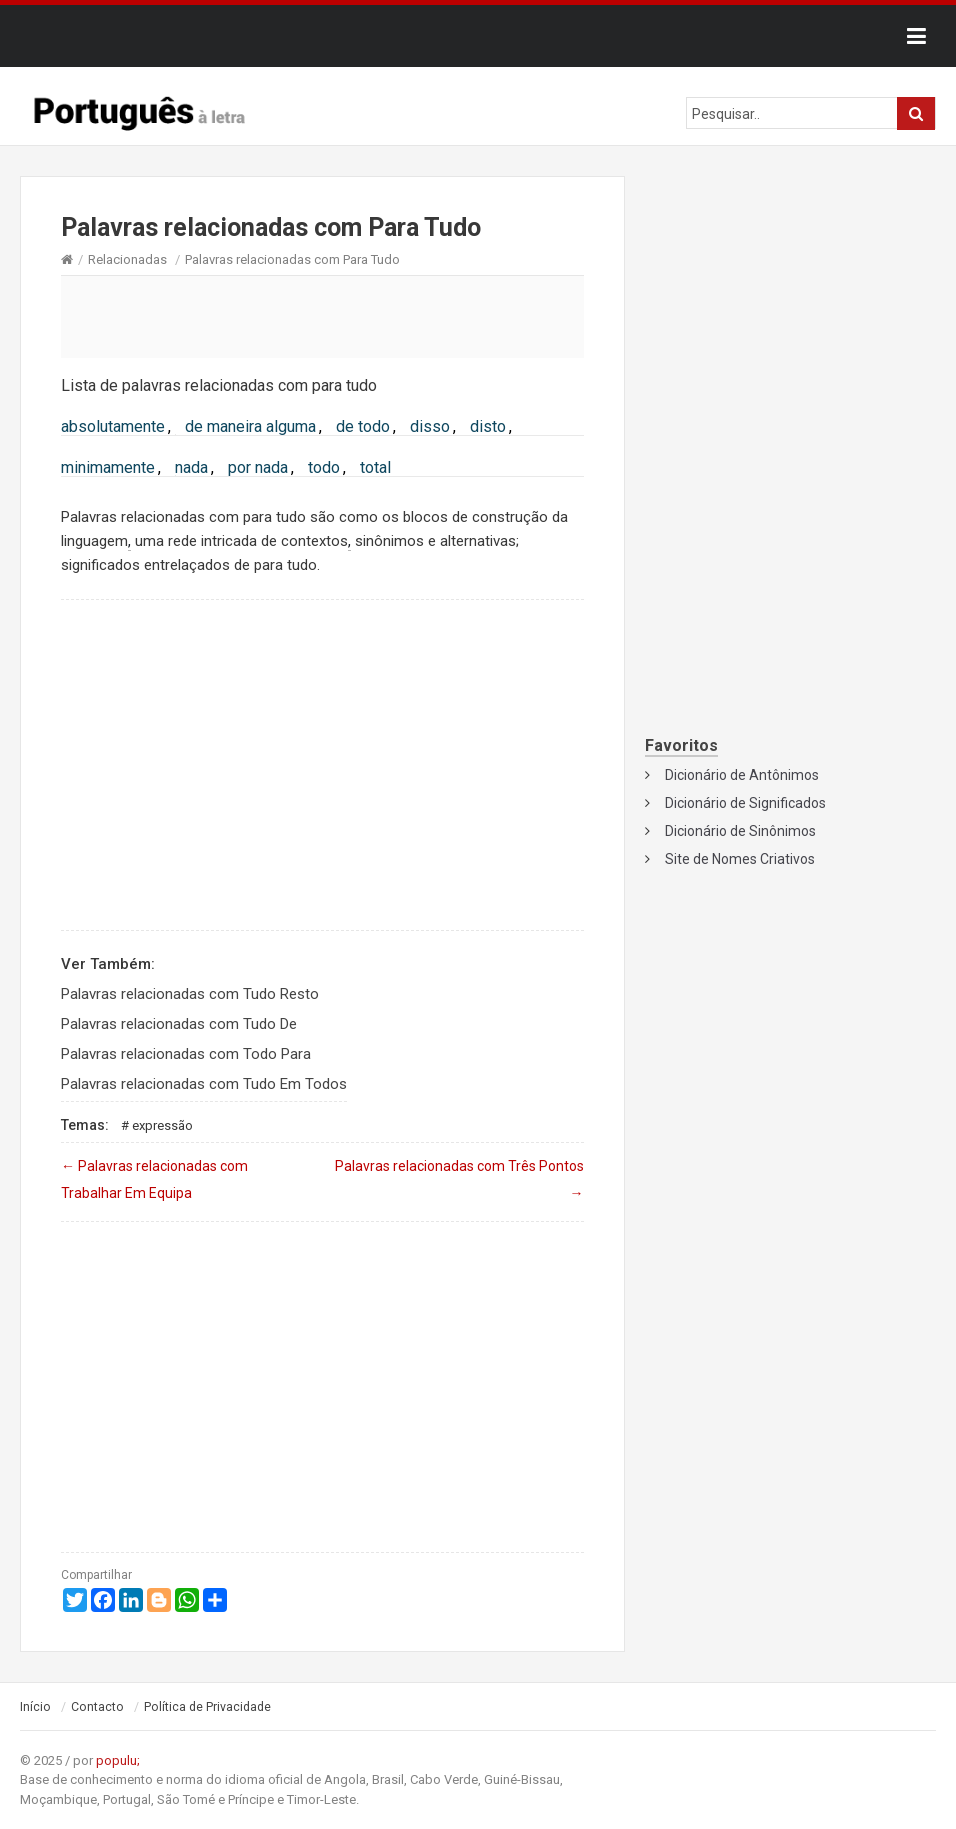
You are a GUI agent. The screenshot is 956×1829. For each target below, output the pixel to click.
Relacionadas (127, 259)
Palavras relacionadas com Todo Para (186, 1054)
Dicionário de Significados (745, 803)
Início (35, 1707)
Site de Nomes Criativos (740, 859)
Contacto (97, 1707)
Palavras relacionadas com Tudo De (179, 1024)
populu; (118, 1760)
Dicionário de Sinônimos (740, 831)
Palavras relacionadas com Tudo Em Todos (204, 1084)
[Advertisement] (322, 316)
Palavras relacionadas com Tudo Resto (190, 994)
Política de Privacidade (207, 1707)
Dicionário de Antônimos (742, 775)
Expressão (162, 1125)
